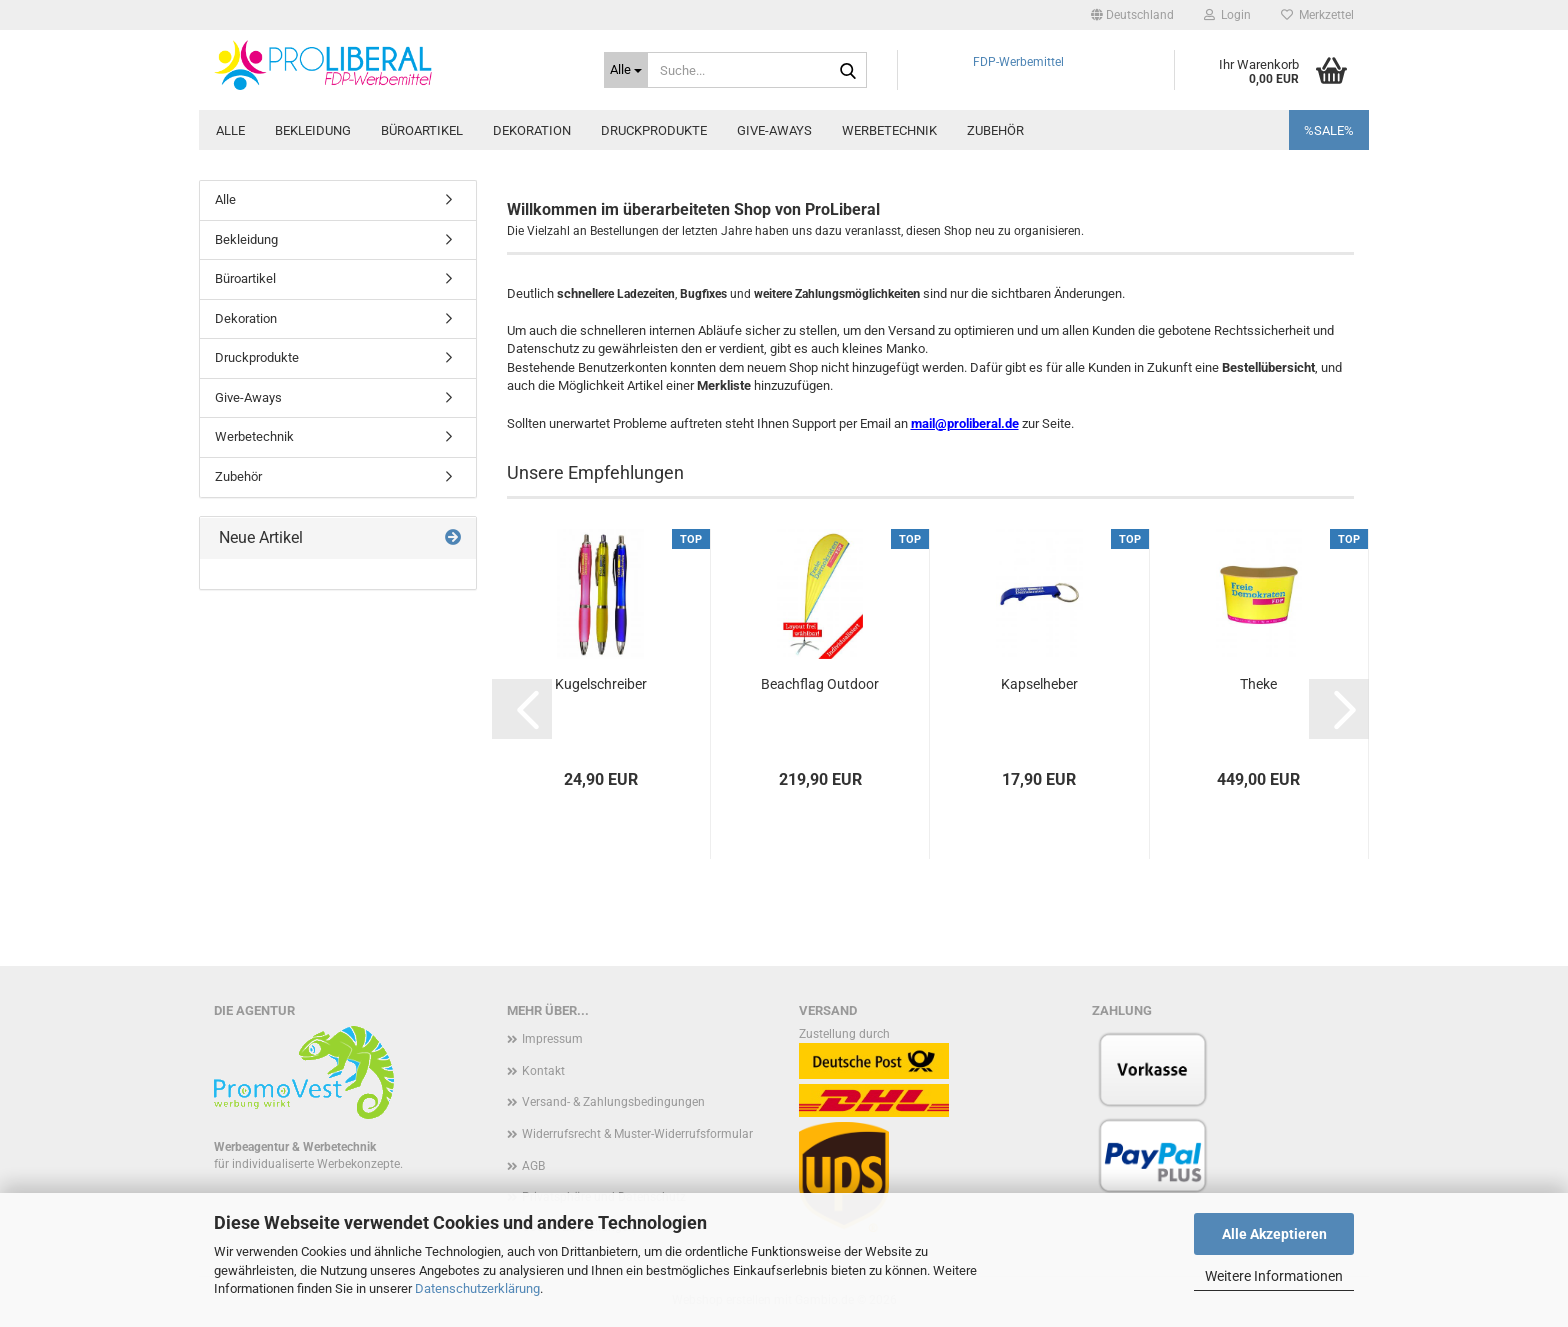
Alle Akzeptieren (1274, 1234)
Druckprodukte (654, 130)
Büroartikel (422, 130)
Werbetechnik (889, 130)
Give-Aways (774, 130)
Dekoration (532, 130)
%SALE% (1329, 130)
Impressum (552, 1039)
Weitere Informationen (1274, 1276)
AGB (533, 1166)
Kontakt (543, 1071)
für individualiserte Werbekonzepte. (308, 1164)
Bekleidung (313, 130)
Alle (230, 130)
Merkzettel (1317, 15)
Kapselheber (1039, 684)
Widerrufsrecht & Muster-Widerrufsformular (637, 1134)
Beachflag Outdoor (820, 684)
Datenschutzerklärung (477, 1288)
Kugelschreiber (601, 684)
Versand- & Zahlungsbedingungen (613, 1102)
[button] (1132, 15)
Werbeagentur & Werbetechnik (295, 1147)
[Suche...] (626, 70)
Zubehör (995, 130)
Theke (1258, 684)
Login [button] (1227, 15)
